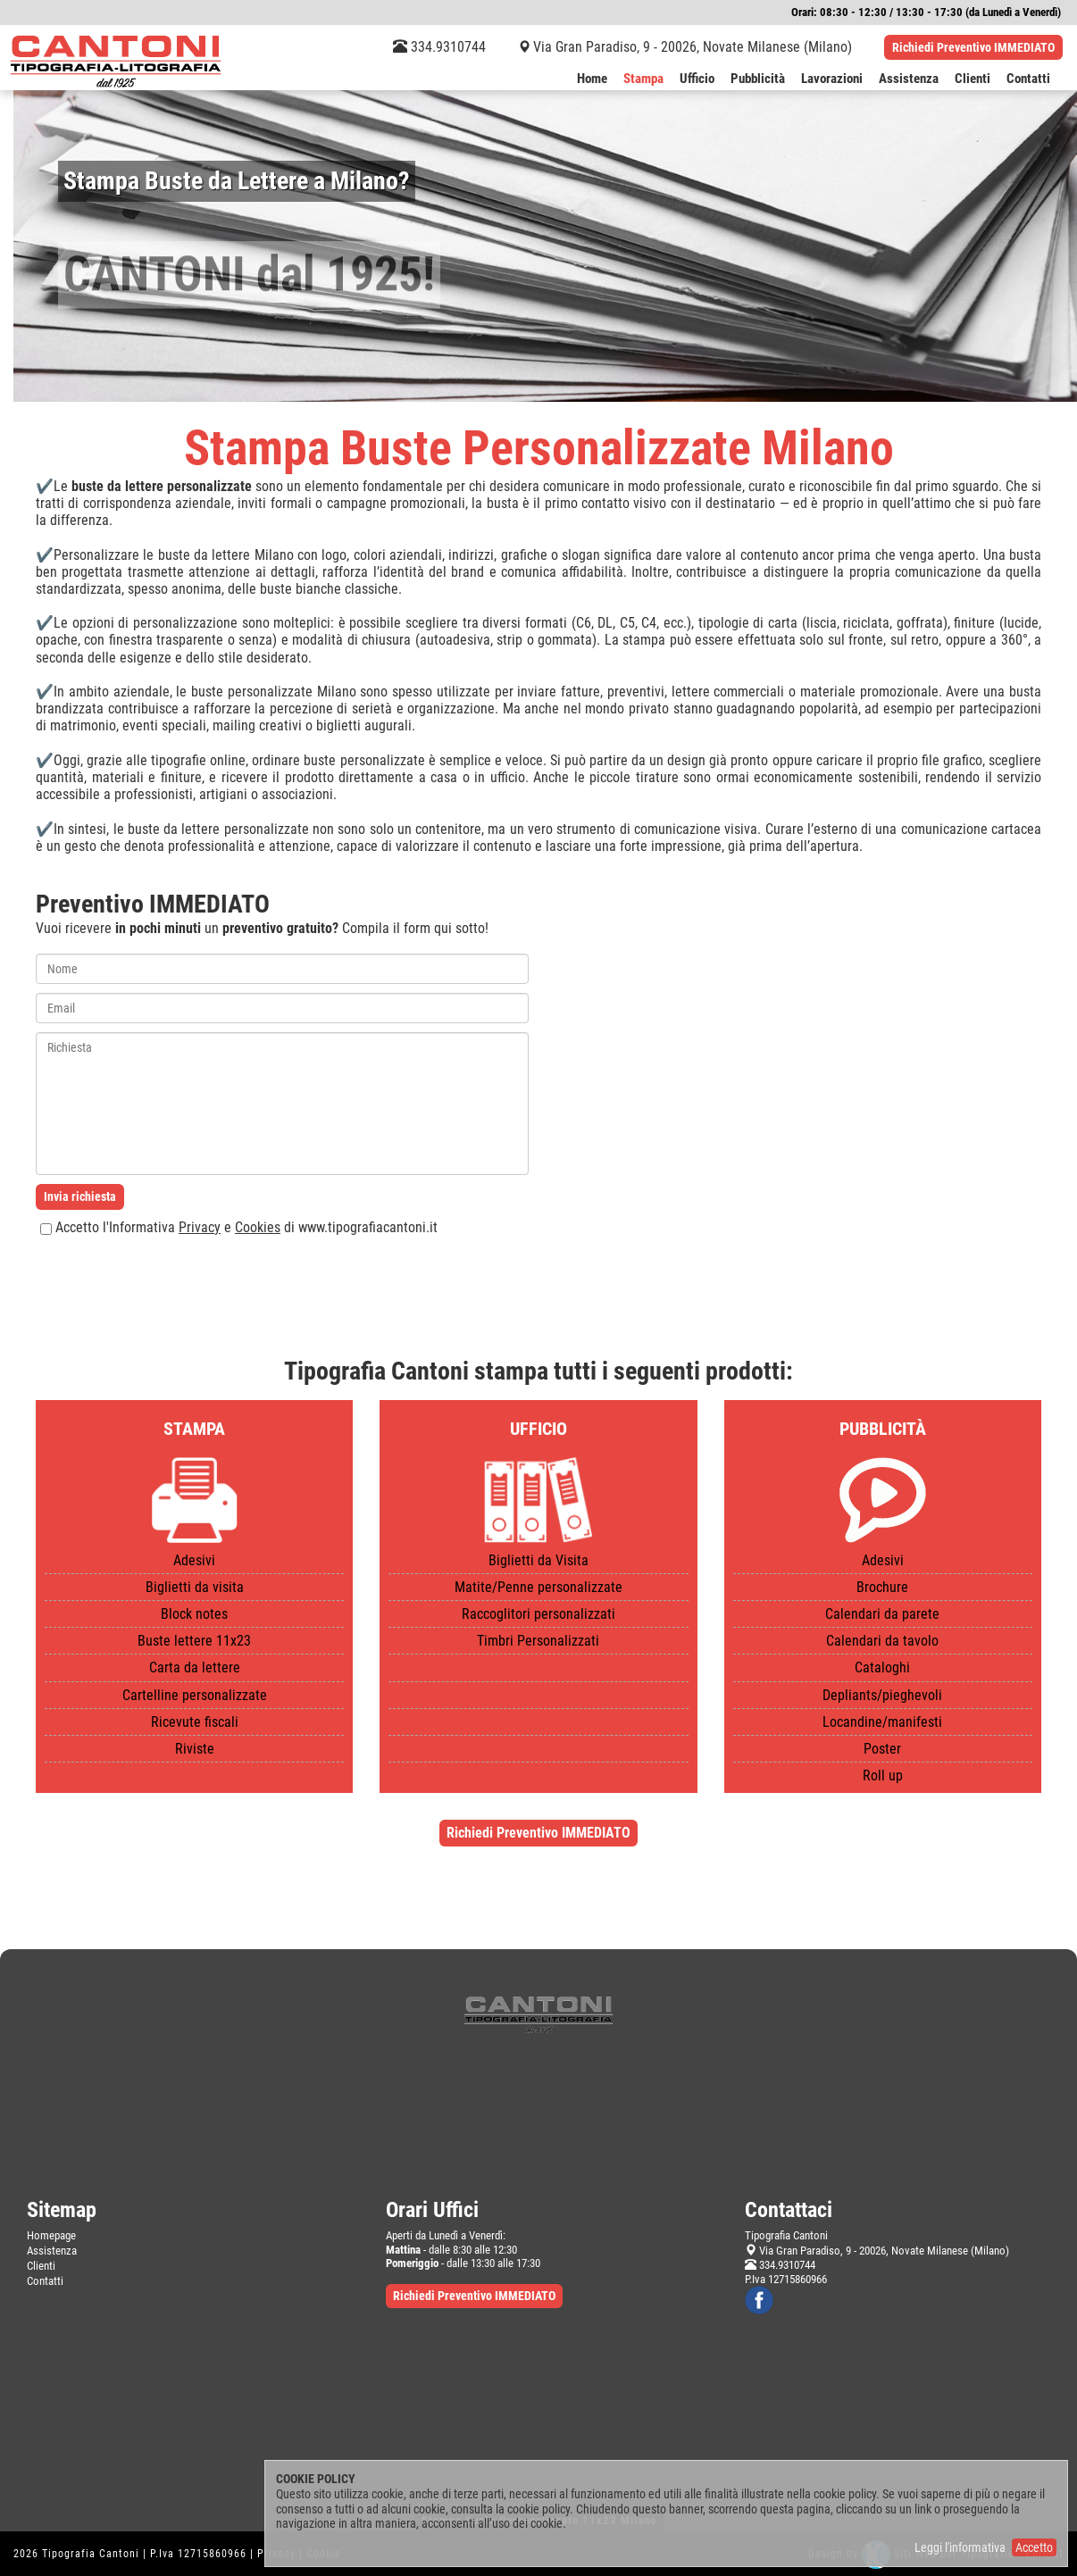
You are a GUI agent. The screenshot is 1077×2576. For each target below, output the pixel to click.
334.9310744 (439, 46)
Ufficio (697, 79)
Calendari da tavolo (882, 1640)
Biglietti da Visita (538, 1560)
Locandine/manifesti (882, 1721)
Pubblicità (758, 79)
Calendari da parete (882, 1613)
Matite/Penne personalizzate (538, 1587)
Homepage (51, 2235)
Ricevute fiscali (194, 1721)
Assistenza (909, 79)
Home (592, 79)
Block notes (194, 1613)
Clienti (972, 79)
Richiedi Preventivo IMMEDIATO (973, 47)
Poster (882, 1748)
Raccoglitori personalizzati (538, 1613)
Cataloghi (882, 1667)
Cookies (257, 1227)
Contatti (1028, 79)
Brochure (882, 1587)
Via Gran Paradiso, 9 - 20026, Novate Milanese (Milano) (692, 46)
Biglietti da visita (195, 1587)
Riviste (194, 1748)
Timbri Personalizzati (538, 1640)
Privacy (200, 1227)
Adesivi (194, 1560)
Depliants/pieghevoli (882, 1695)
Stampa (643, 79)
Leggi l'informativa (960, 2547)
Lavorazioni (832, 79)
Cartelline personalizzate (194, 1695)
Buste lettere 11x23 (194, 1640)
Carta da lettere (194, 1667)
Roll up (883, 1775)
